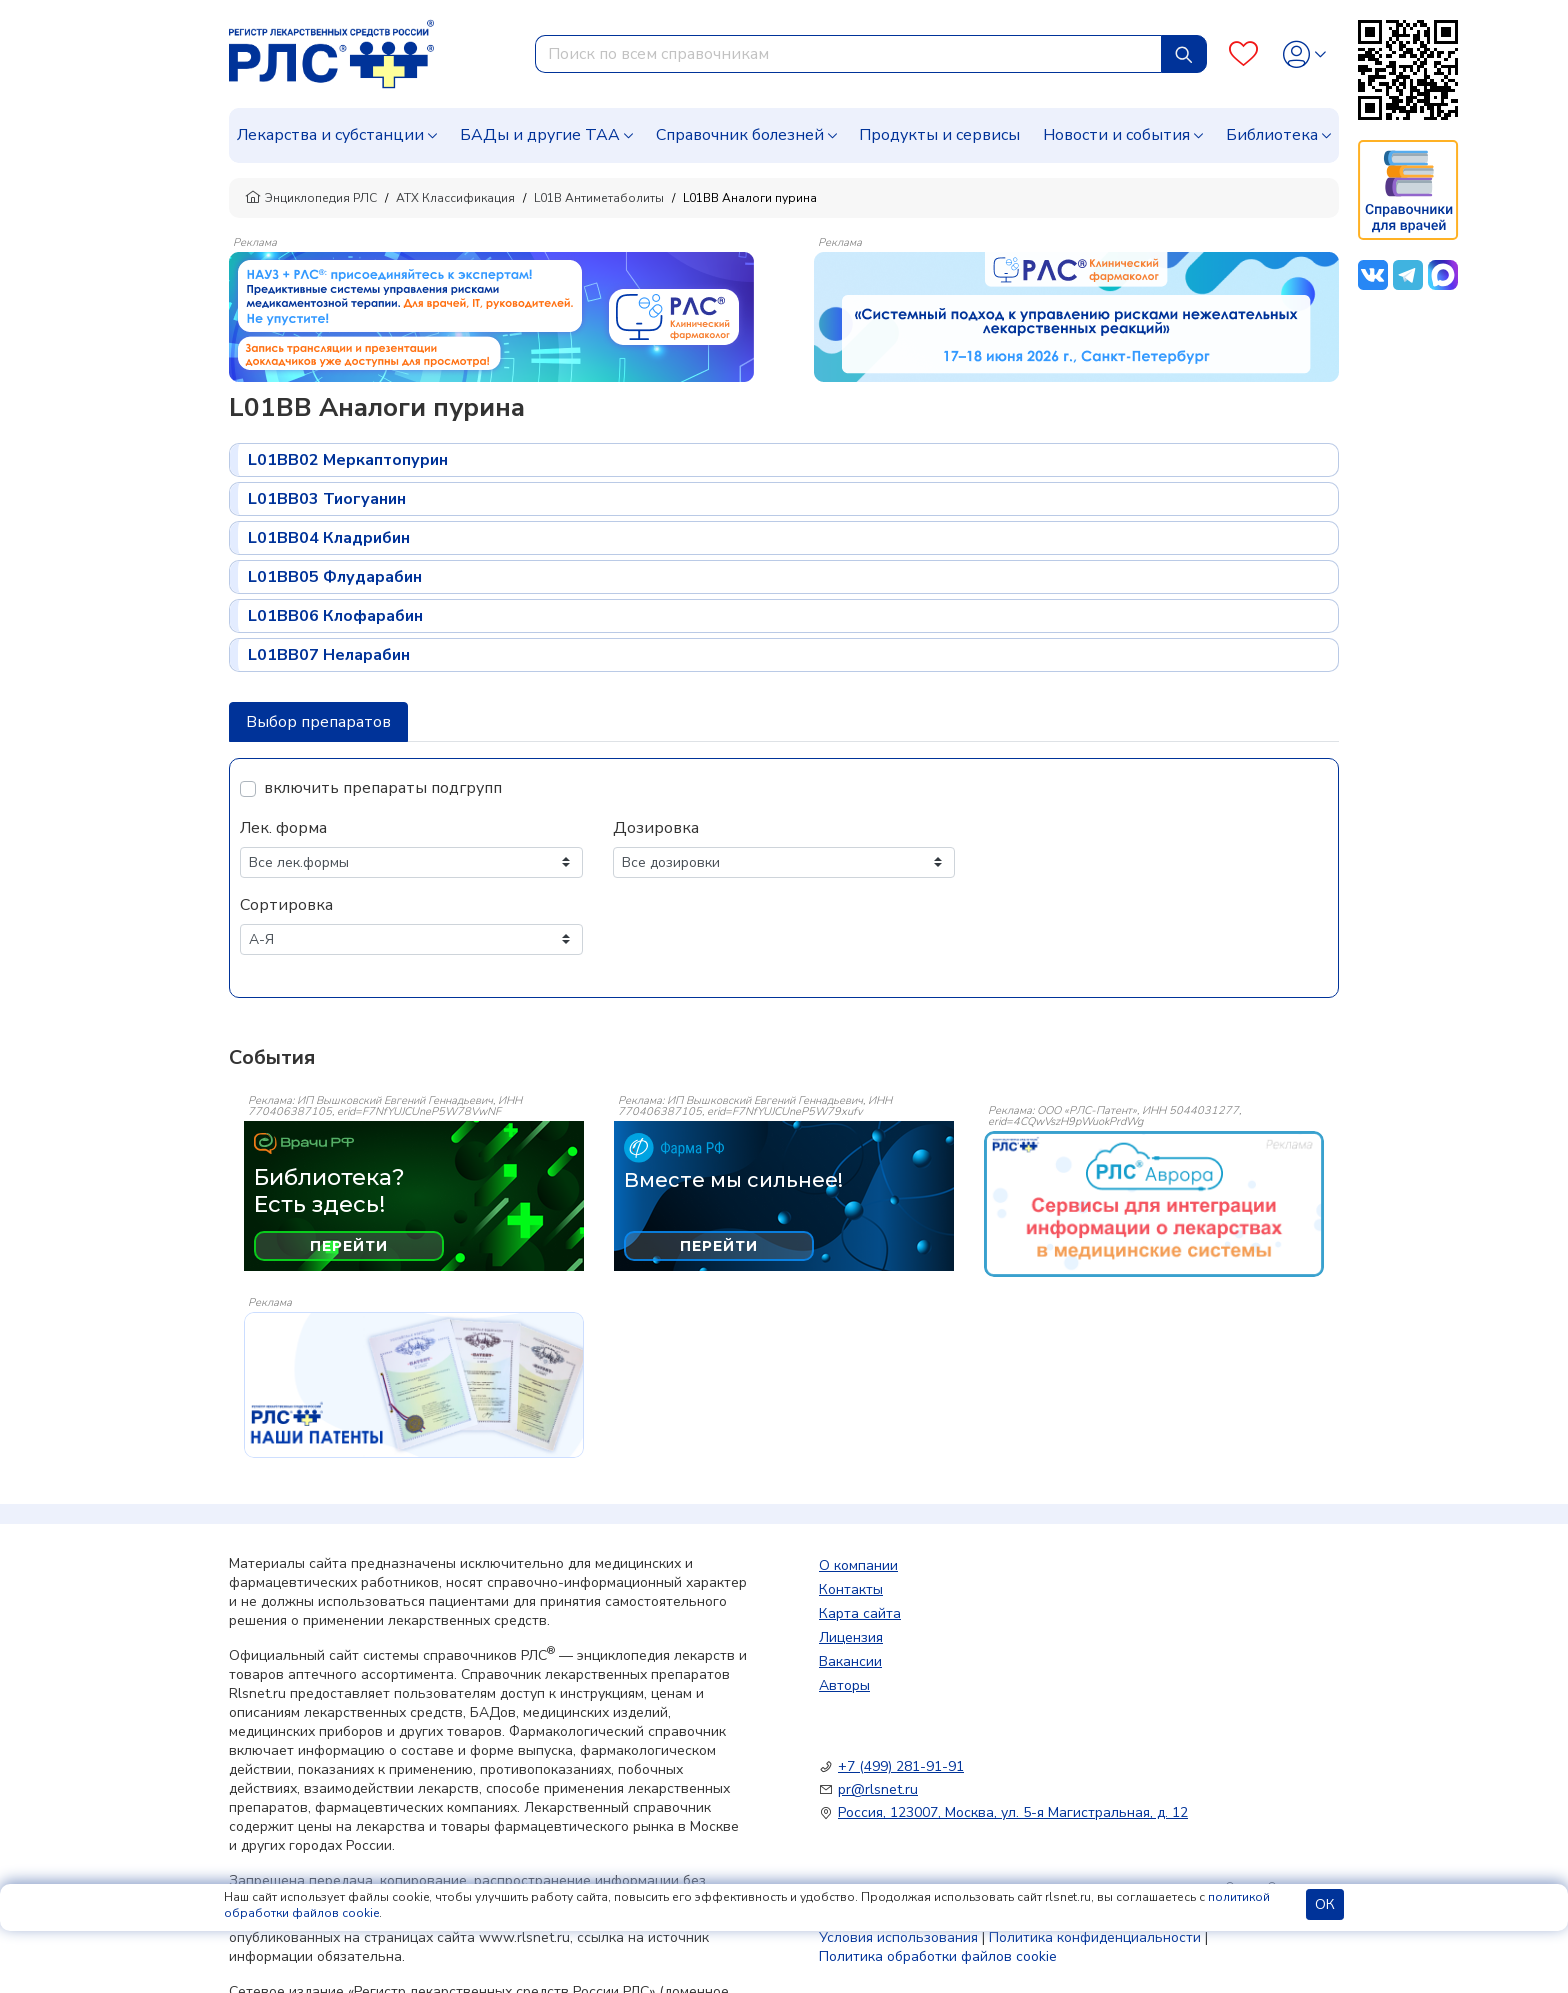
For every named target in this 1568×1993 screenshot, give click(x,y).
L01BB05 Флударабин (335, 577)
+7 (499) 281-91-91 (901, 1766)
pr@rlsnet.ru (878, 1789)
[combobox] (848, 54)
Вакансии (850, 1661)
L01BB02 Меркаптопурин (348, 460)
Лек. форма (283, 828)
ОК (1325, 1904)
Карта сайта (860, 1613)
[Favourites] (1243, 54)
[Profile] (1304, 54)
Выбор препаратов (318, 722)
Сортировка (286, 905)
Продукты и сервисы (939, 135)
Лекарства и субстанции (330, 135)
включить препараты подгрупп (383, 788)
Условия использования (898, 1937)
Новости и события (1116, 135)
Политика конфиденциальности (1095, 1937)
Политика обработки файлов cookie (938, 1956)
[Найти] (1184, 54)
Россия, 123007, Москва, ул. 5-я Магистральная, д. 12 (1013, 1812)
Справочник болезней (740, 135)
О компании (858, 1565)
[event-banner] (1154, 1204)
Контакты (851, 1589)
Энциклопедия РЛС (311, 198)
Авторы (844, 1685)
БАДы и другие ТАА (540, 135)
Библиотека (1272, 135)
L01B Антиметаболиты (599, 198)
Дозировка (656, 828)
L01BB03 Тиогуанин (327, 499)
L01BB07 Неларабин (329, 655)
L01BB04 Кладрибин (329, 538)
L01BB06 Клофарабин (335, 616)
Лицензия (851, 1637)
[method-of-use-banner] (491, 316)
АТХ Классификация (455, 198)
